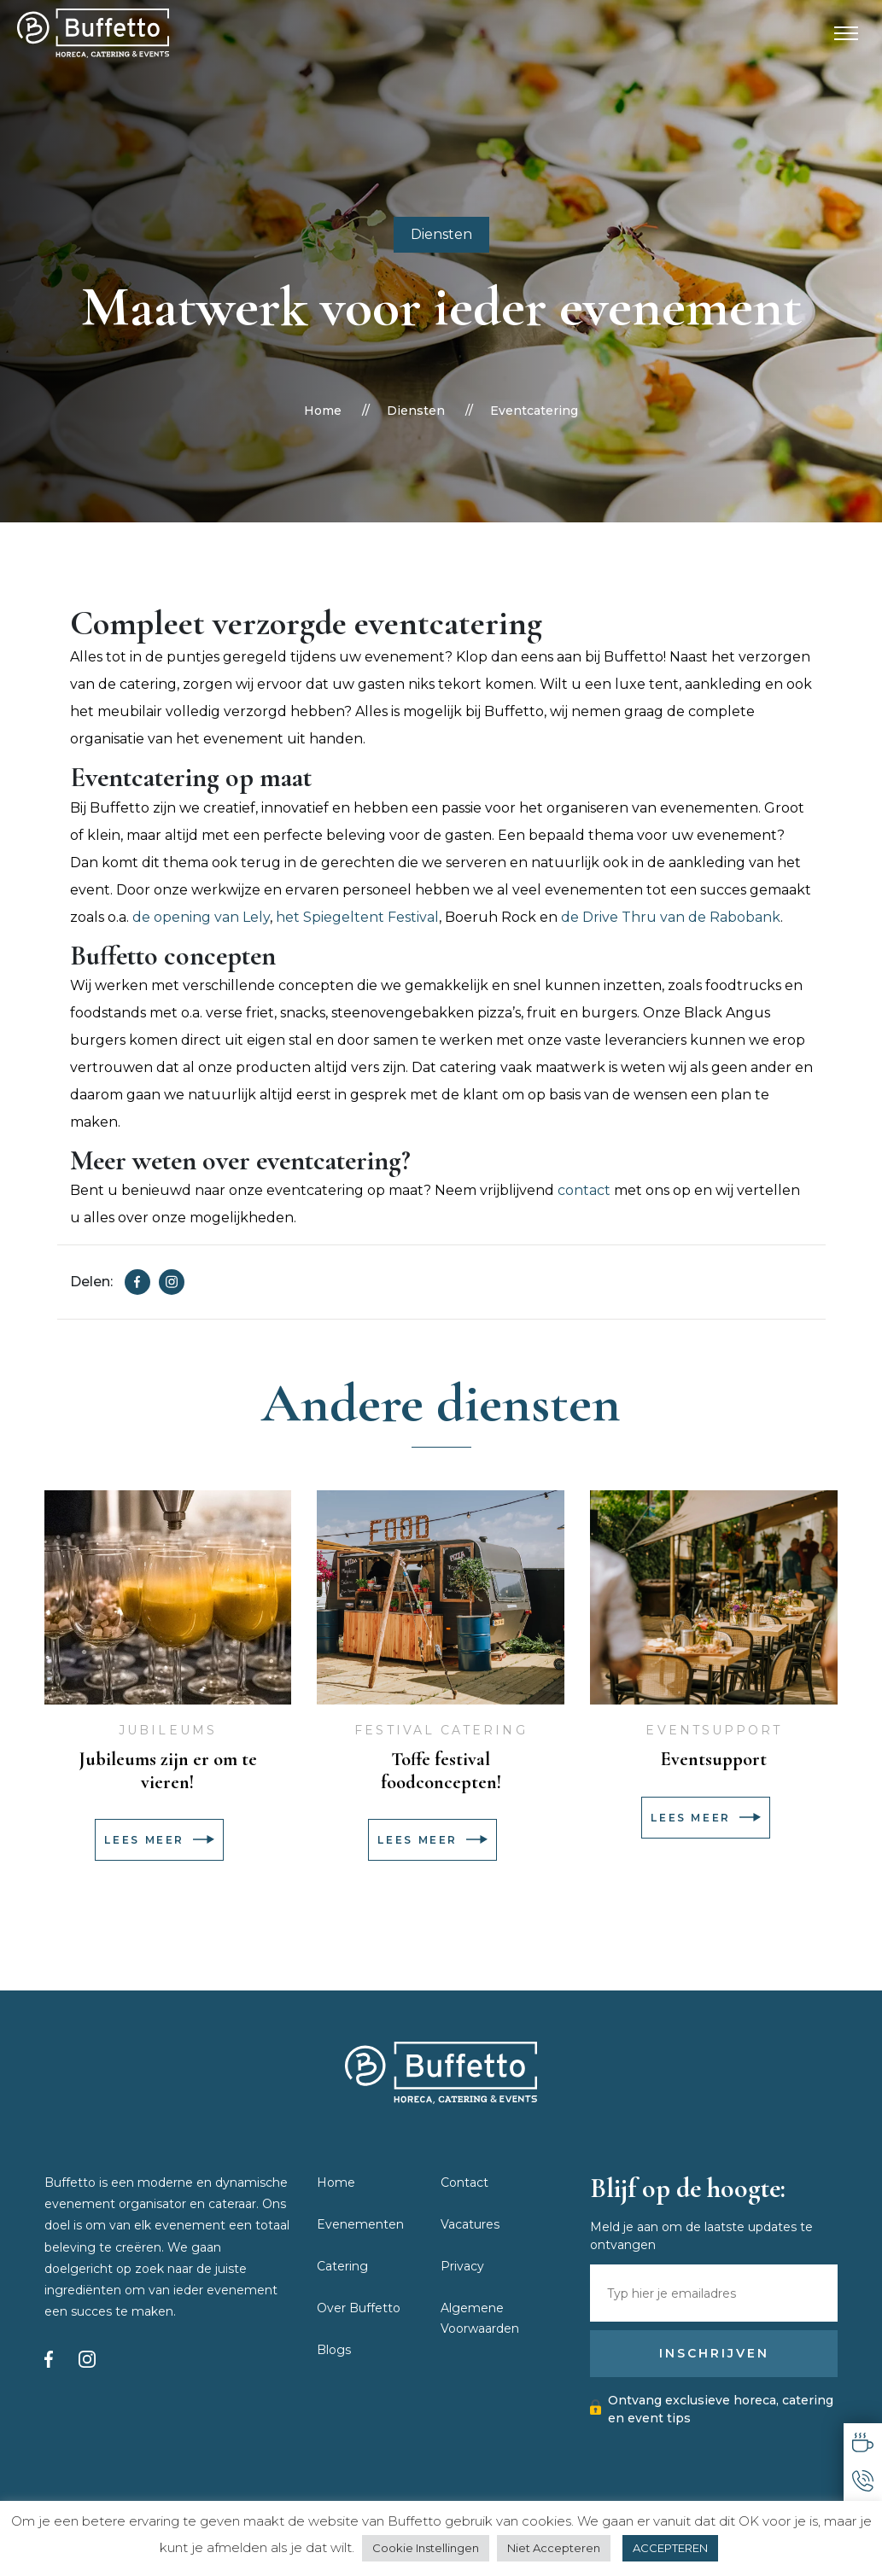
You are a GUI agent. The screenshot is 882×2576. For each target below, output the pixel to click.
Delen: (91, 1281)
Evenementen (360, 2224)
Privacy (462, 2266)
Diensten (441, 234)
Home (323, 410)
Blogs (334, 2349)
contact (584, 1190)
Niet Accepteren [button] (553, 2548)
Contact (464, 2182)
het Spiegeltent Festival (357, 917)
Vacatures (470, 2224)
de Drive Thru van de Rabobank (670, 917)
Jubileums (168, 1730)
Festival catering (440, 1730)
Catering (342, 2266)
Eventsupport (713, 1730)
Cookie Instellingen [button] (425, 2548)
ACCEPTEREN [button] (670, 2548)
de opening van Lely (201, 917)
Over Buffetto (358, 2308)
